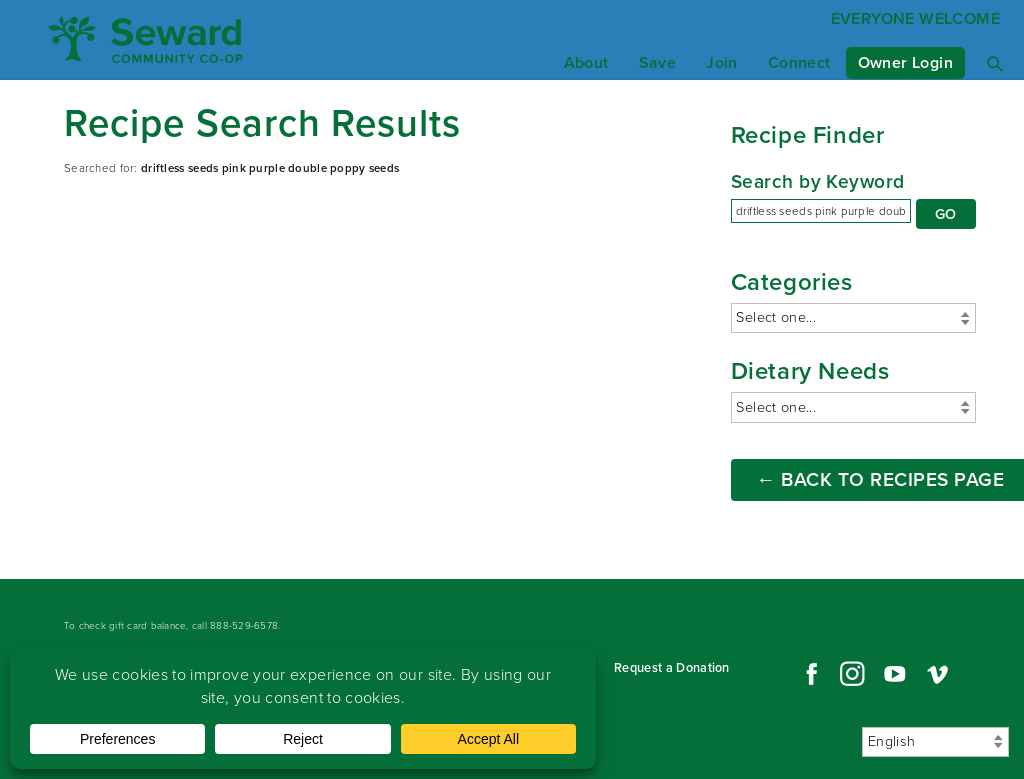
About (586, 62)
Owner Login (905, 62)
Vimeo (938, 674)
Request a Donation (672, 667)
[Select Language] (935, 742)
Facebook (809, 674)
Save (658, 62)
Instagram (852, 674)
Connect (799, 62)
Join (722, 62)
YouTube (895, 674)
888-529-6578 (244, 625)
